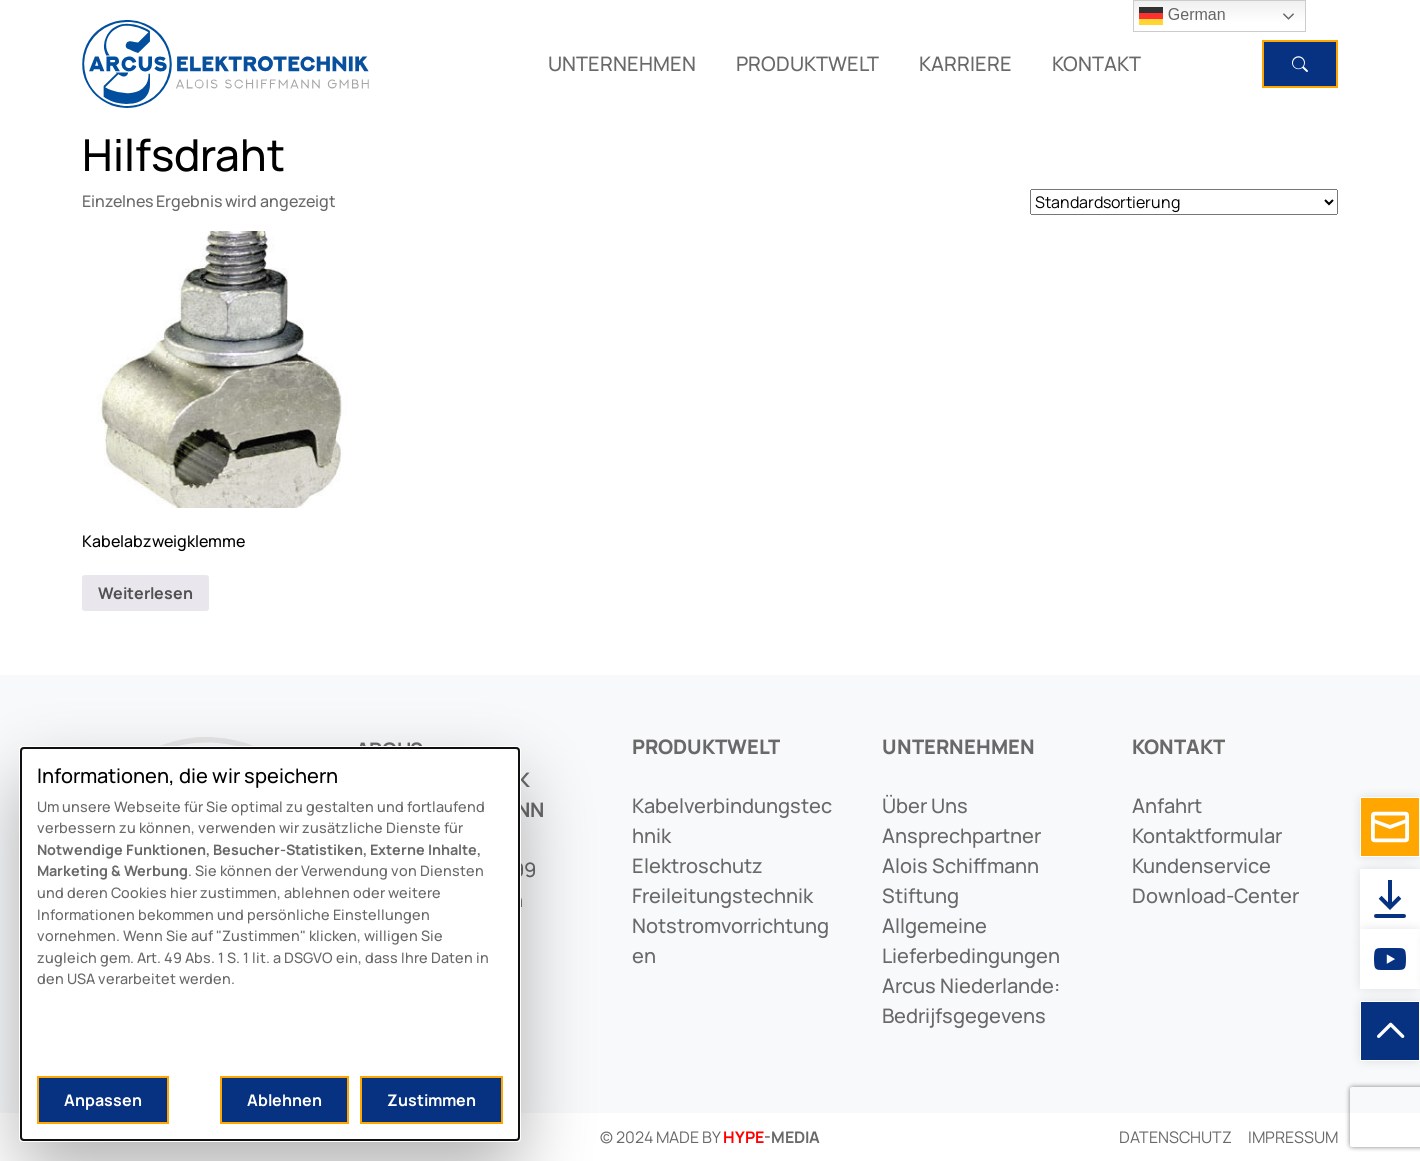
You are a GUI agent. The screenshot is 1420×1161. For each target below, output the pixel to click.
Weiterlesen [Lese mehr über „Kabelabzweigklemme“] (145, 593)
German (1182, 16)
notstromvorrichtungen (730, 940)
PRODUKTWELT (807, 63)
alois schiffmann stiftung (960, 880)
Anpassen (103, 1100)
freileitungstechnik (722, 895)
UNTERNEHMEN (622, 63)
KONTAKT (1096, 63)
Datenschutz (1175, 1137)
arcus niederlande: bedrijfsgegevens (971, 1000)
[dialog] (270, 944)
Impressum (1293, 1137)
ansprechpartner (961, 835)
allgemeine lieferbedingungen (971, 940)
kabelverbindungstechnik (732, 820)
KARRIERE (965, 63)
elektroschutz (697, 865)
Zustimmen (431, 1100)
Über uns (925, 805)
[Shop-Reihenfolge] (1184, 202)
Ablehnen (284, 1100)
